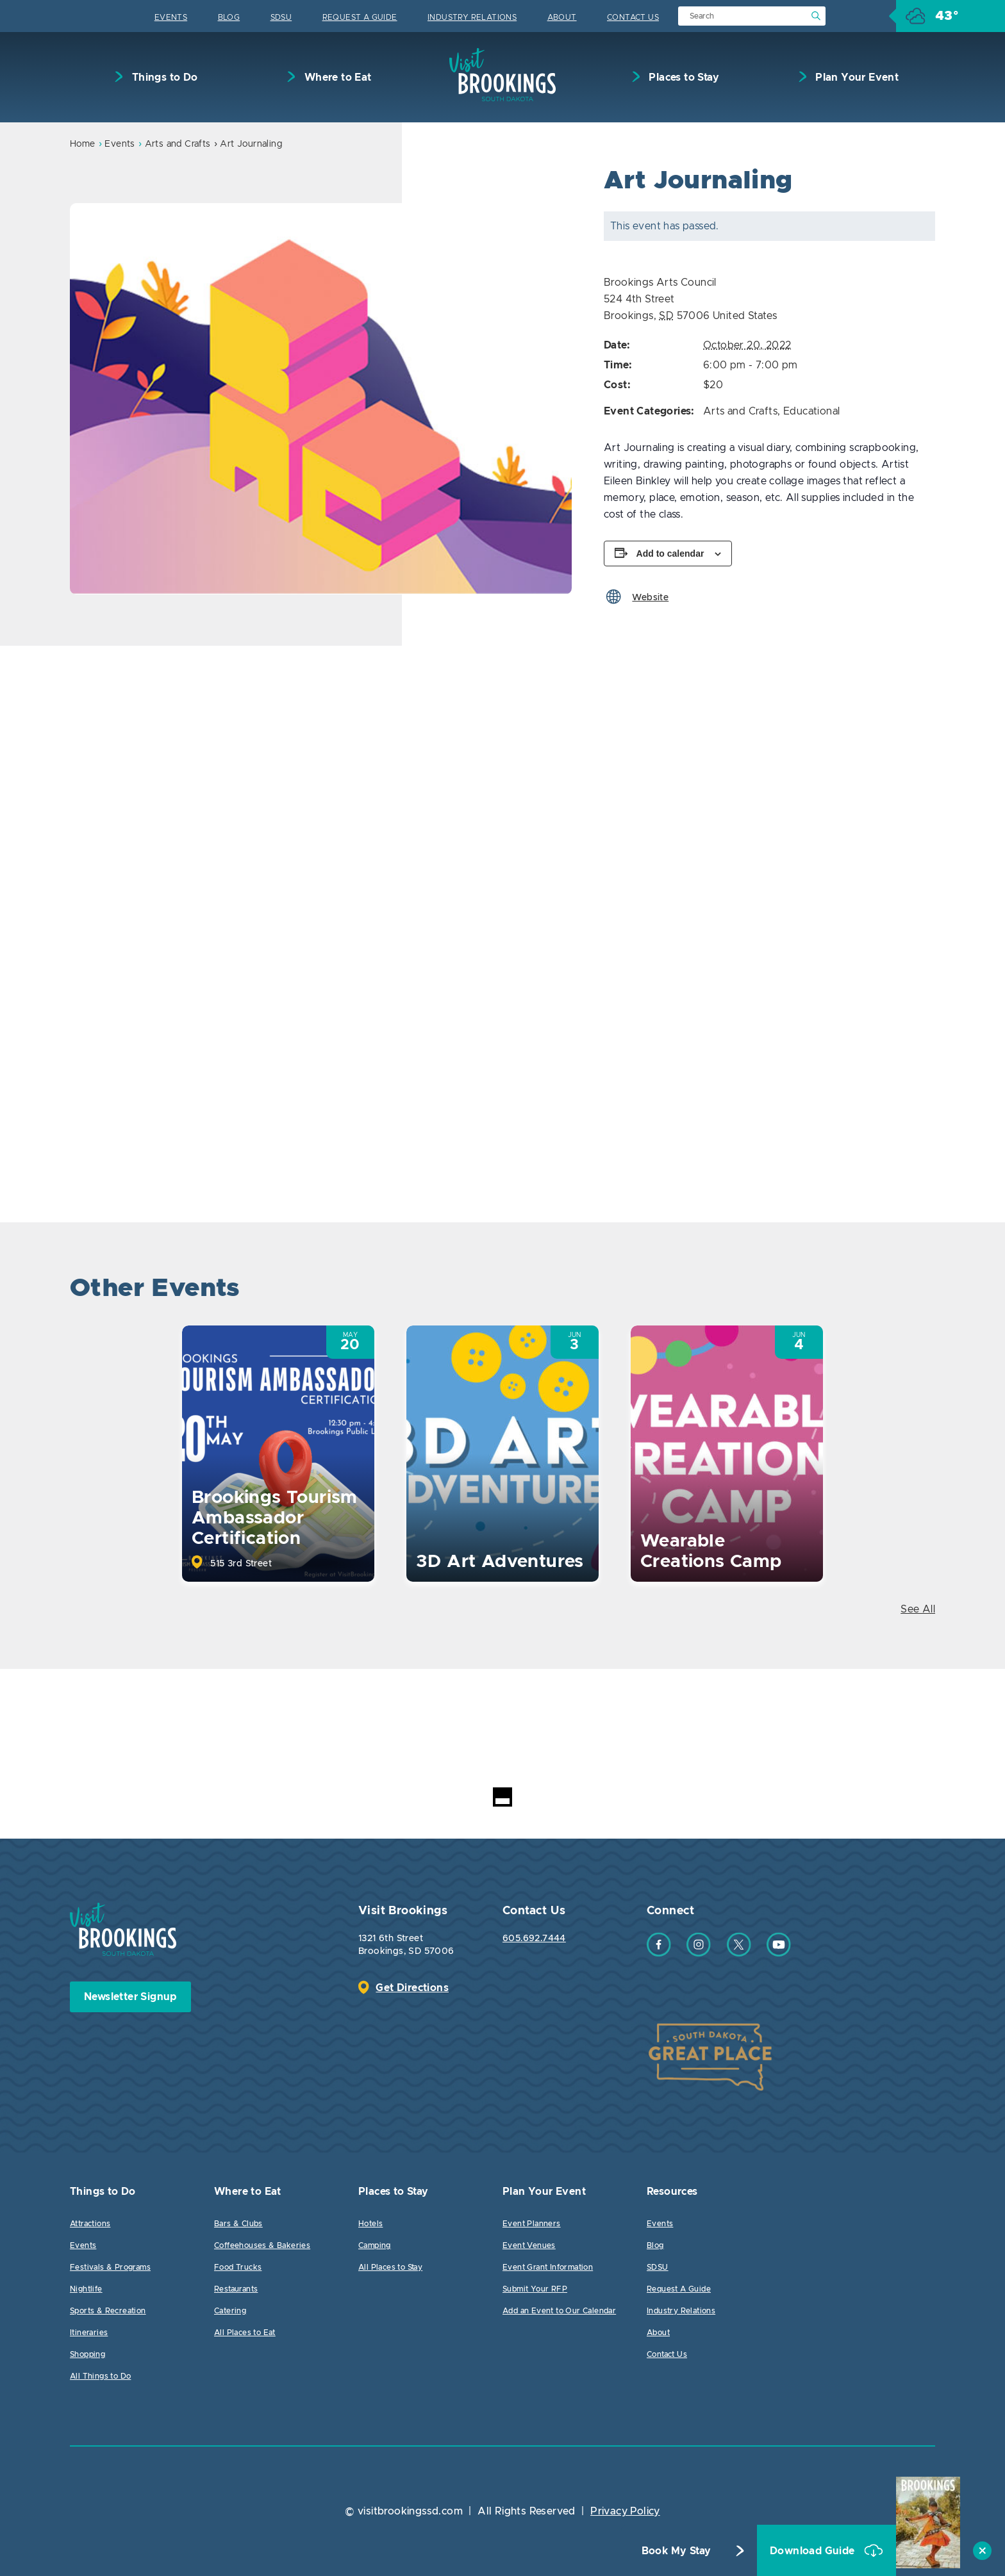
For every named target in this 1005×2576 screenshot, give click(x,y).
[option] (321, 399)
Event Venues (529, 2245)
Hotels (370, 2223)
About (562, 17)
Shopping (87, 2354)
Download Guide (814, 2551)
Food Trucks (238, 2267)
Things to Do (163, 77)
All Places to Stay (390, 2267)
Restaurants (236, 2289)
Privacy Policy (625, 2511)
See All (918, 1609)
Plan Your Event (856, 77)
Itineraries (89, 2332)
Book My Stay (676, 2551)
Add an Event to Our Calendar (559, 2311)
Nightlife (86, 2289)
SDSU (281, 17)
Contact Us (633, 17)
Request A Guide (359, 17)
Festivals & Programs (110, 2267)
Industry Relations (472, 17)
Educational (811, 411)
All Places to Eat (245, 2332)
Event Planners (532, 2223)
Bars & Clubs (238, 2223)
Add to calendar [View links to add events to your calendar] (670, 553)
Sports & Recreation (108, 2311)
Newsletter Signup (130, 1997)
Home (83, 144)
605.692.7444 (534, 1938)
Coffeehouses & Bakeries (262, 2245)
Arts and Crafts (178, 144)
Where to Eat (336, 77)
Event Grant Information (548, 2267)
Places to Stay (682, 77)
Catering (230, 2311)
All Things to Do (100, 2376)
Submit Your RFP (535, 2289)
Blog (229, 17)
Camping (374, 2245)
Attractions (90, 2223)
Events (170, 17)
